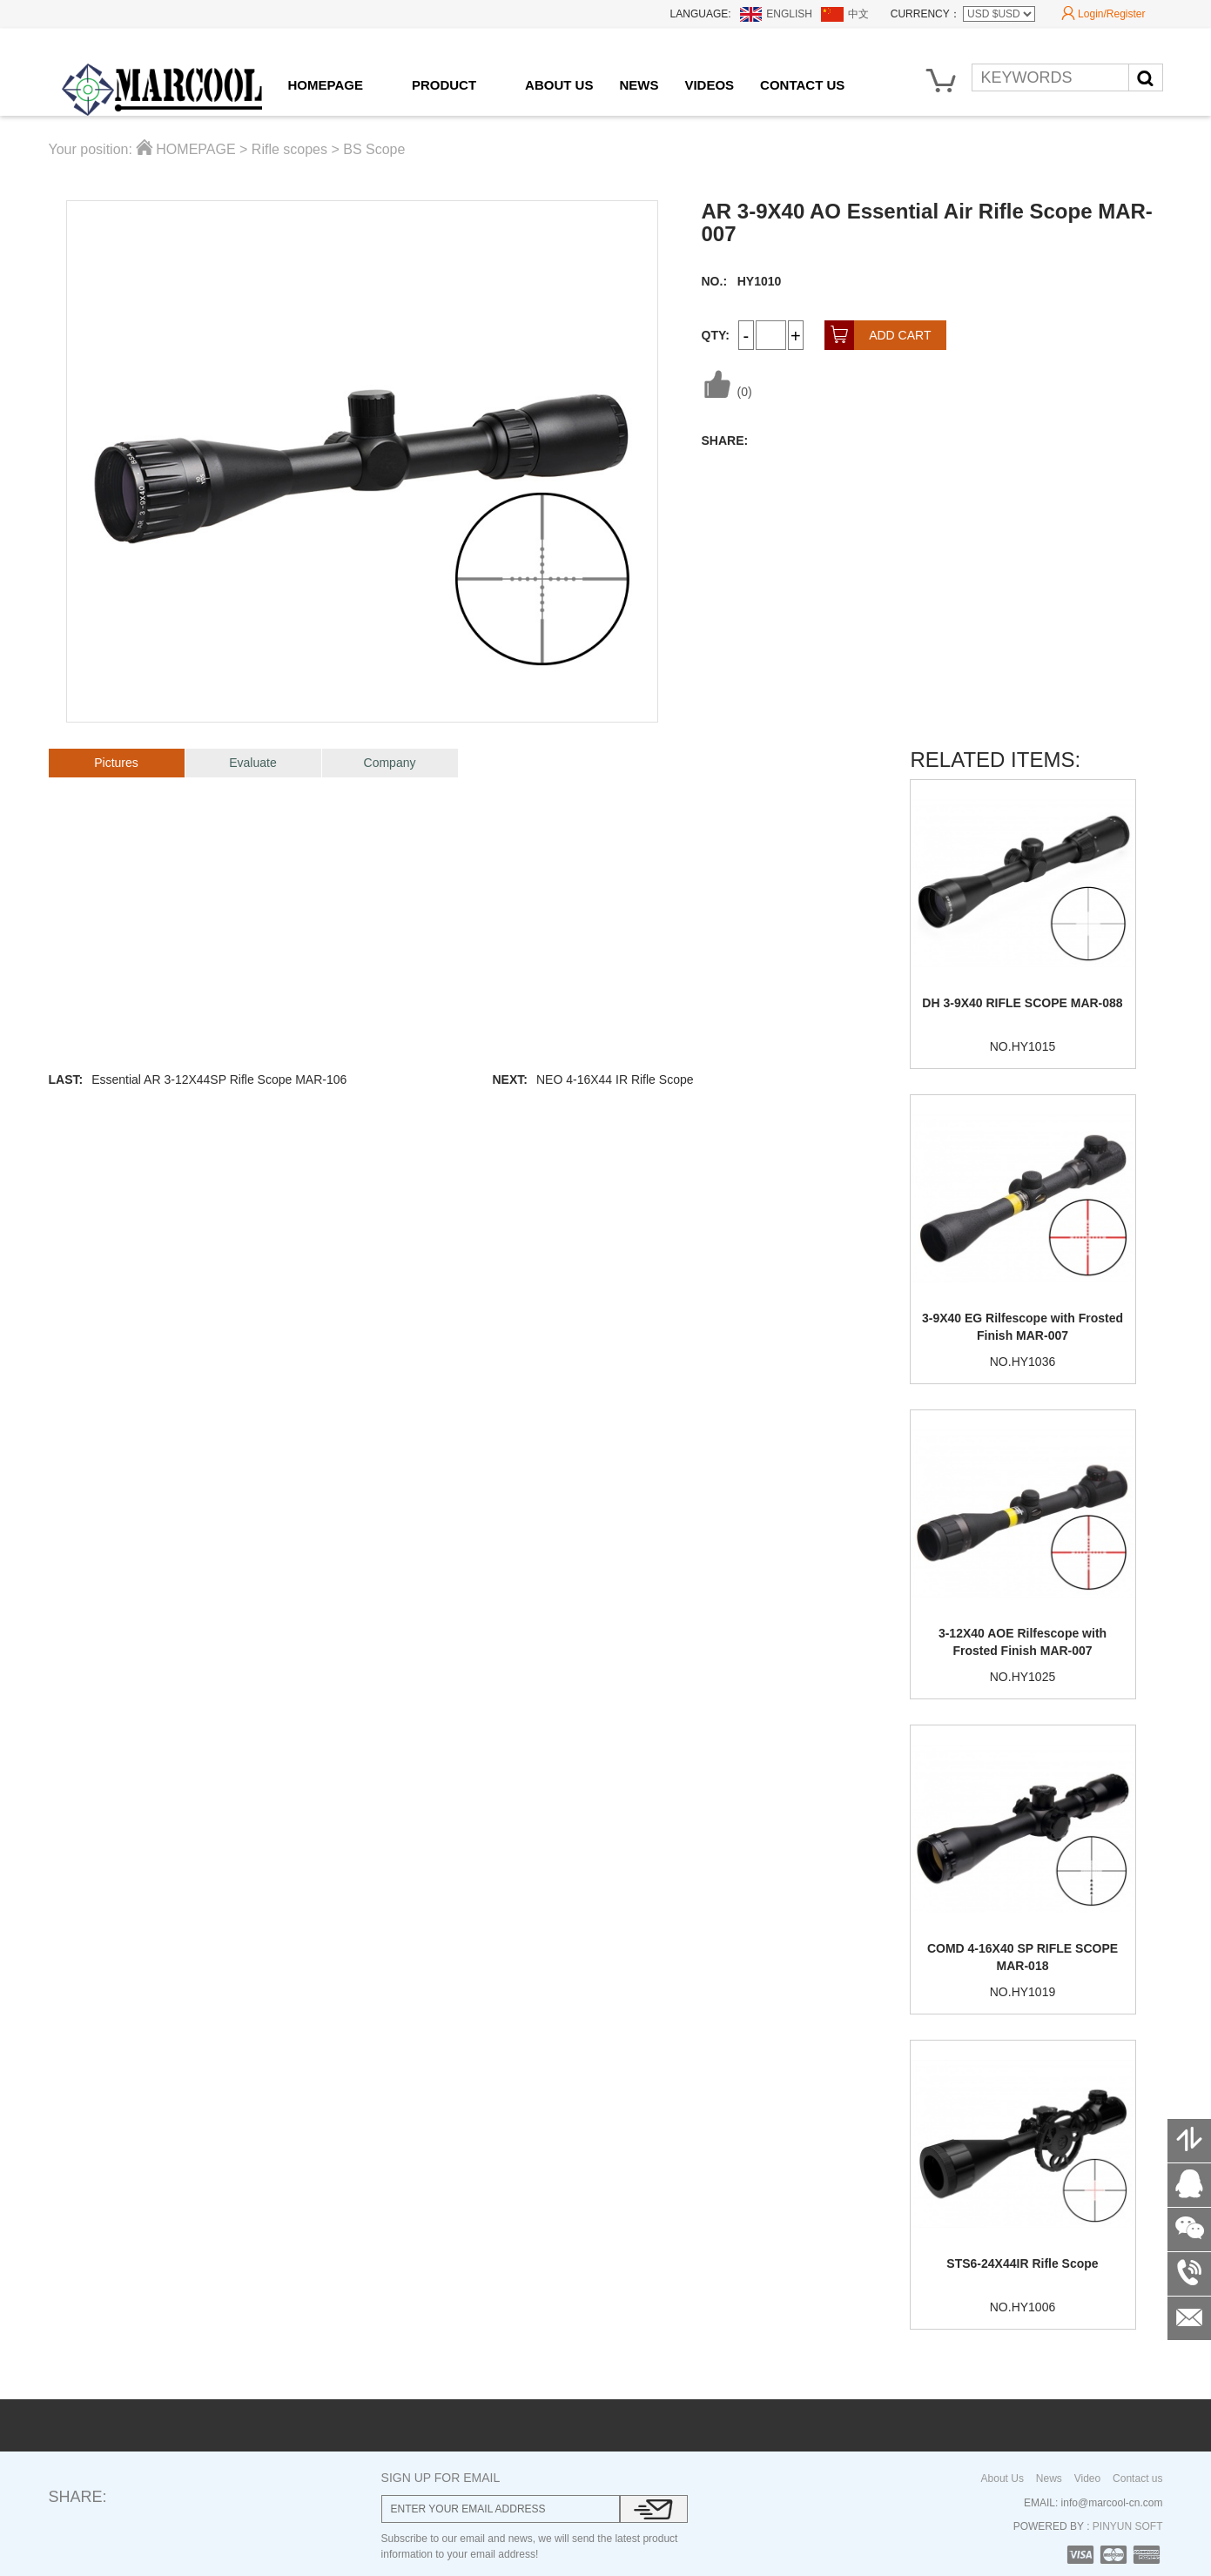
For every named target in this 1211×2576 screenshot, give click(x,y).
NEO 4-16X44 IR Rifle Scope (615, 1079)
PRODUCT (444, 84)
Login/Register (1103, 14)
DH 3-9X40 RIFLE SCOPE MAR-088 (1022, 1003)
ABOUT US (559, 84)
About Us (1002, 2478)
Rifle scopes (289, 149)
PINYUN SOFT (1125, 2526)
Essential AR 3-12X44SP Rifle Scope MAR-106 (218, 1079)
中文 (858, 14)
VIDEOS (709, 84)
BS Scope (374, 149)
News (1049, 2478)
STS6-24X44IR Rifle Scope (1022, 2263)
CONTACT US (802, 84)
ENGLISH (789, 14)
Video (1087, 2478)
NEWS (638, 84)
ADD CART (878, 335)
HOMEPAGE (325, 84)
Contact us (1137, 2478)
